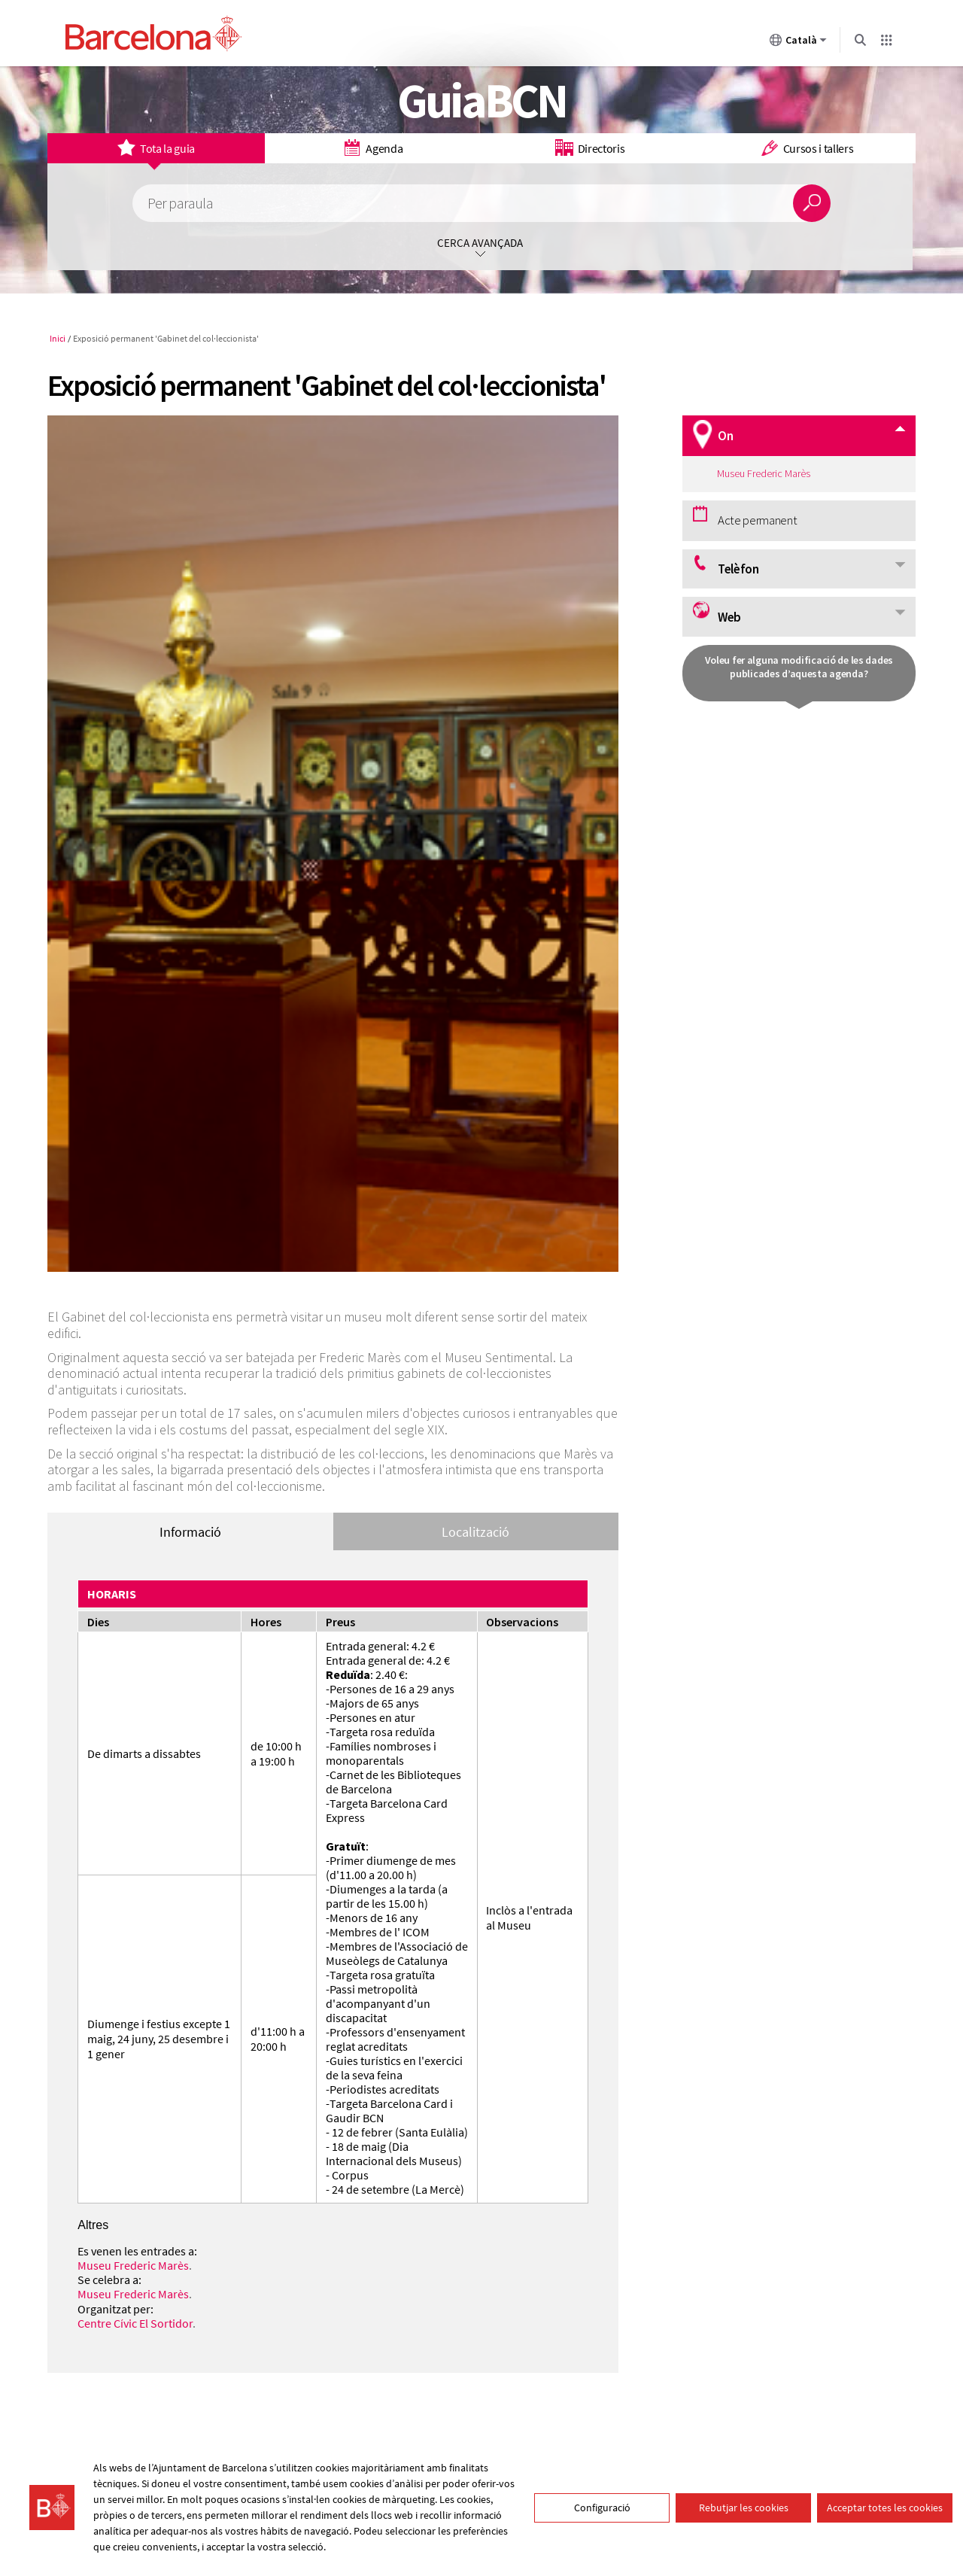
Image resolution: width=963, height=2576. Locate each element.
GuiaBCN (482, 100)
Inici (57, 338)
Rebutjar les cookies (743, 2507)
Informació (190, 1531)
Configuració (602, 2507)
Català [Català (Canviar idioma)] (798, 43)
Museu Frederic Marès (133, 2265)
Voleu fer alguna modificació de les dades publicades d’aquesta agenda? (799, 666)
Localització (475, 1531)
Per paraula (180, 203)
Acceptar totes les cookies (885, 2507)
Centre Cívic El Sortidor (135, 2323)
